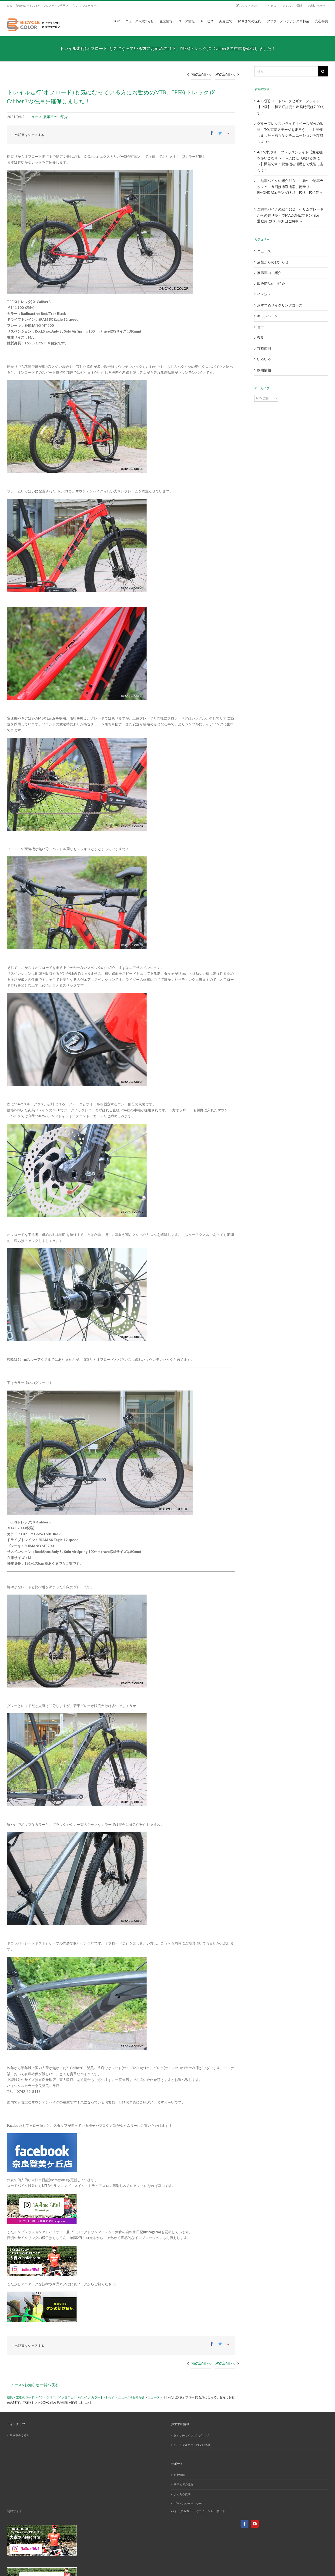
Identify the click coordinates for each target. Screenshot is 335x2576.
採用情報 (264, 370)
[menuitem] (247, 6)
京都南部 (264, 348)
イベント (264, 294)
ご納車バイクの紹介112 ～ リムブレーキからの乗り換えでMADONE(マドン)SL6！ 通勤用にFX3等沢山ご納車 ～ (291, 215)
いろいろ (264, 359)
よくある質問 (182, 2494)
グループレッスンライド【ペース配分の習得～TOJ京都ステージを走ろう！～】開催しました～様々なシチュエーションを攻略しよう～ (290, 132)
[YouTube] (255, 2524)
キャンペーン (267, 316)
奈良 (260, 337)
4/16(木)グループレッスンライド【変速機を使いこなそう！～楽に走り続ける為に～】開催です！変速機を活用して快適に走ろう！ (290, 161)
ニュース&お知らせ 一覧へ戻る (33, 2384)
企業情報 (179, 2475)
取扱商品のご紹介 (271, 283)
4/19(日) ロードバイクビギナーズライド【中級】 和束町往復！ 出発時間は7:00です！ (290, 107)
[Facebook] (244, 2524)
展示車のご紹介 (55, 117)
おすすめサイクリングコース (279, 305)
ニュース (35, 117)
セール (262, 327)
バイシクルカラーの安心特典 (192, 2445)
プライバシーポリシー (188, 2503)
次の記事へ (225, 74)
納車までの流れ (183, 2484)
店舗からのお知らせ (272, 262)
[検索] (286, 71)
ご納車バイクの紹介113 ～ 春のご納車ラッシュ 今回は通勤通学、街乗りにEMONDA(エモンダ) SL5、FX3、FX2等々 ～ (290, 189)
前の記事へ (201, 74)
